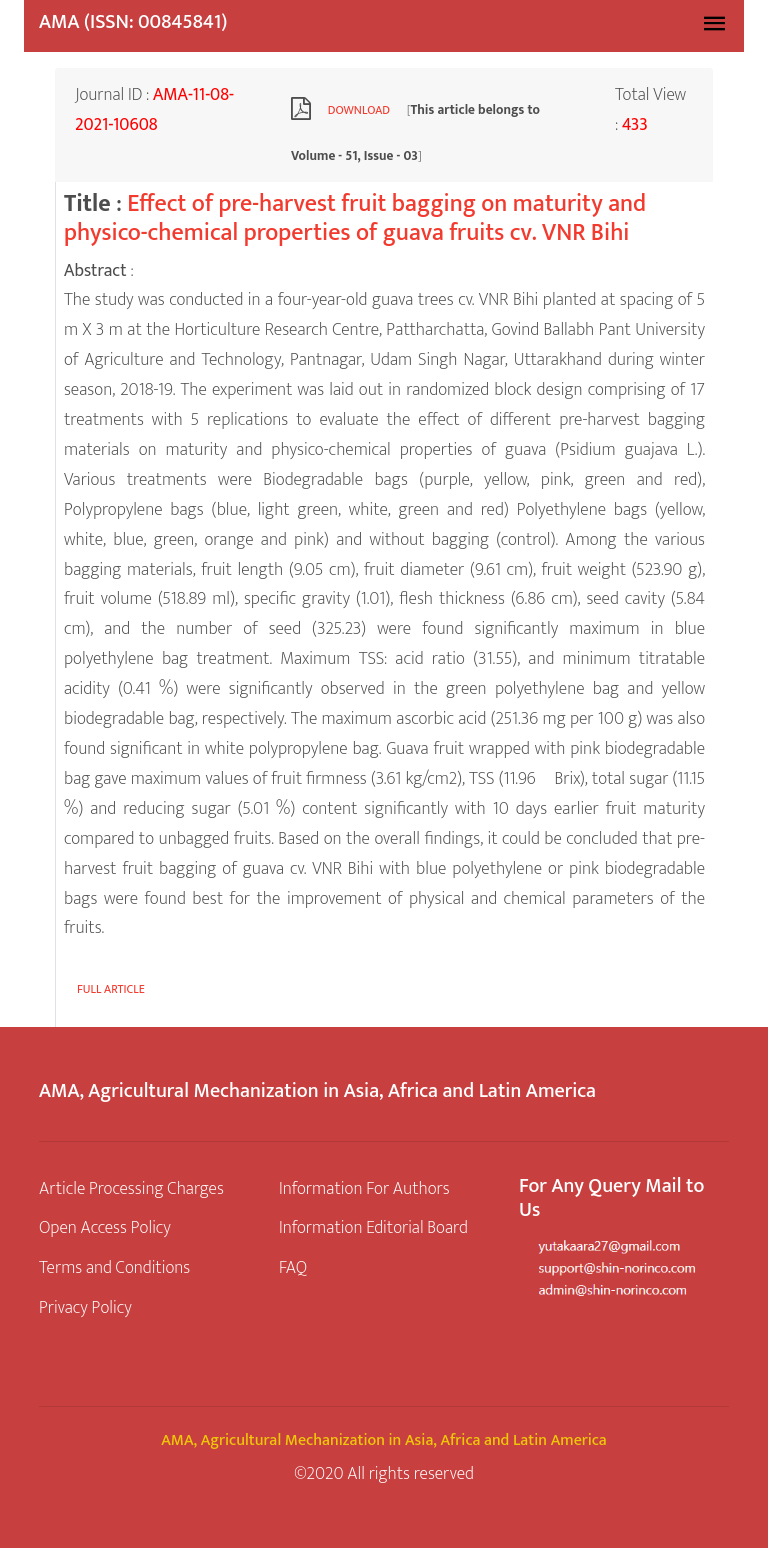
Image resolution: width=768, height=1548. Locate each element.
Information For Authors (364, 1188)
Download (359, 110)
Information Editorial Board (373, 1227)
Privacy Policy (85, 1307)
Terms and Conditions (114, 1267)
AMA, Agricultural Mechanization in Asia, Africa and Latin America (384, 1440)
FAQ (293, 1267)
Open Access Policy (105, 1227)
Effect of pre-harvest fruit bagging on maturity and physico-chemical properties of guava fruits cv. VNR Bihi (355, 218)
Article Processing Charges (131, 1188)
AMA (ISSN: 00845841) (133, 22)
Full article (111, 989)
